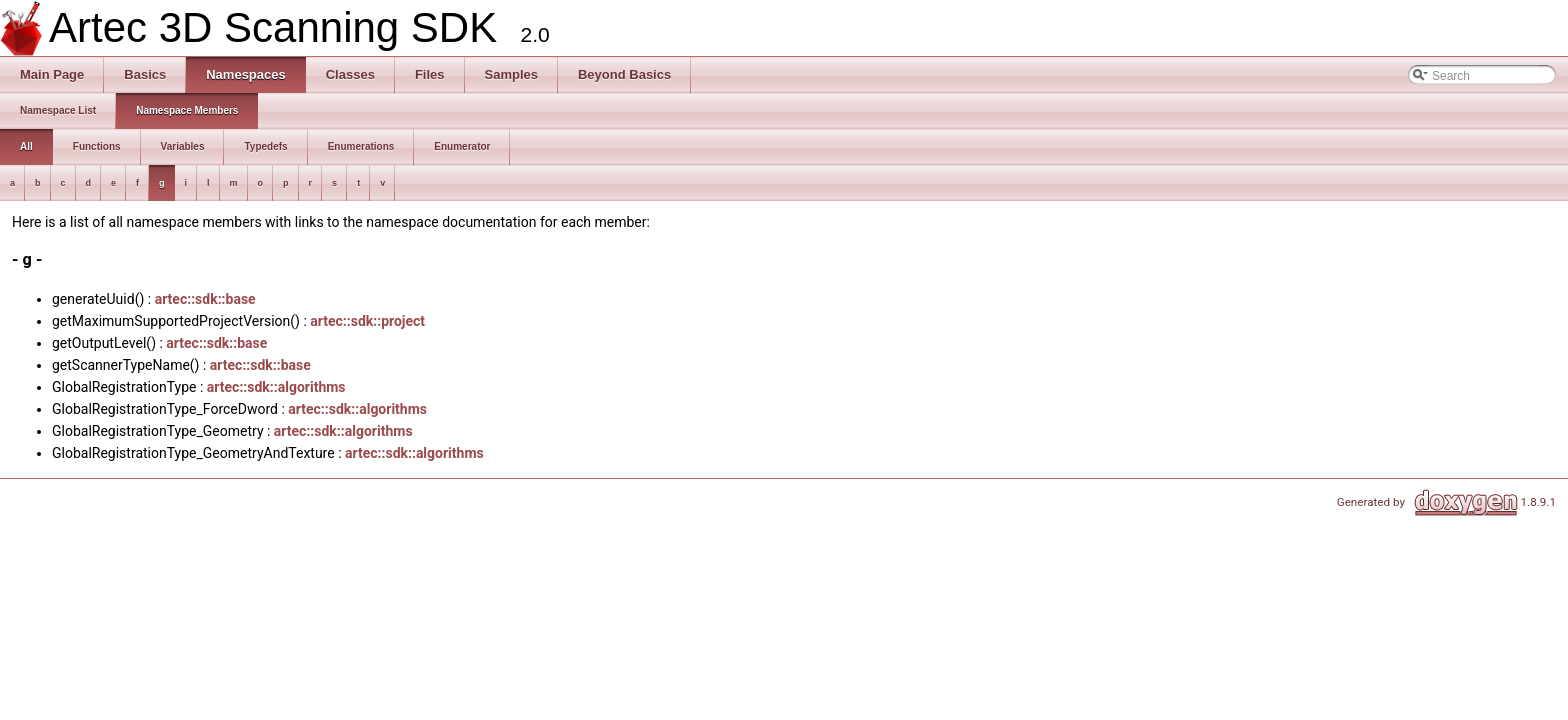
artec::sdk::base (205, 299)
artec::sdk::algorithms (276, 387)
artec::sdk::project (367, 321)
